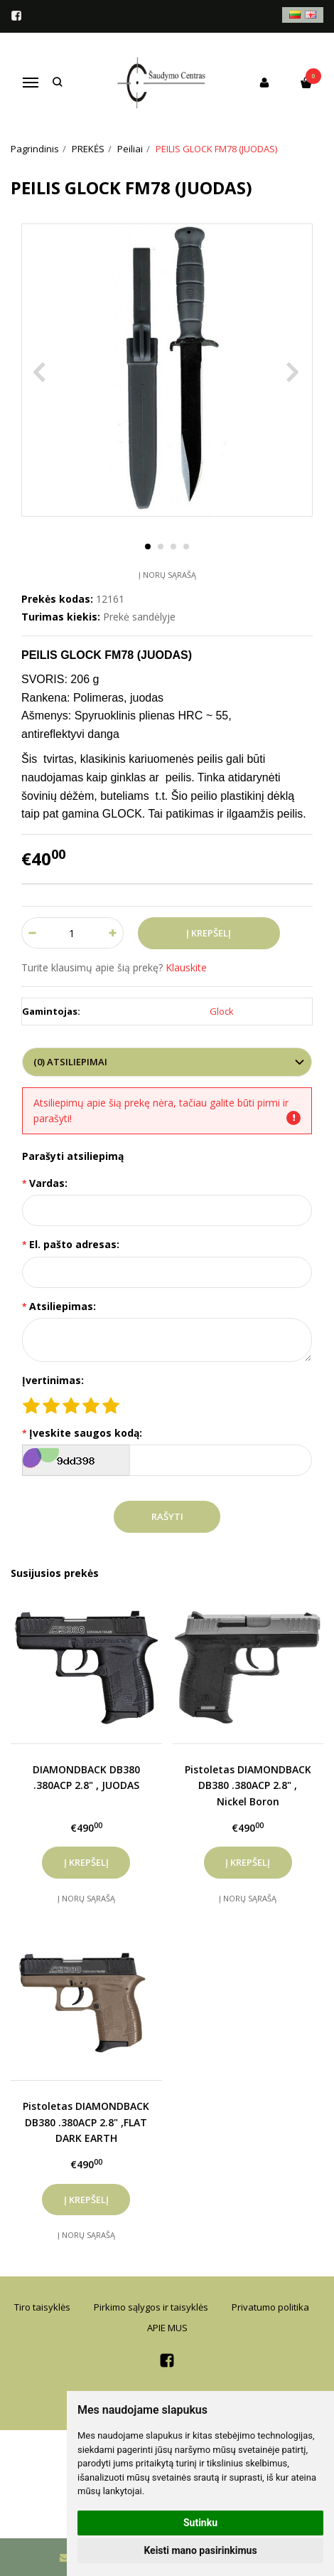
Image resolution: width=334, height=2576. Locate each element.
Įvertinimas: (53, 1380)
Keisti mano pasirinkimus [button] (200, 2550)
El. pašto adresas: (74, 1244)
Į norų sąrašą (167, 574)
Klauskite (186, 967)
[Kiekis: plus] (113, 933)
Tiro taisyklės (42, 2307)
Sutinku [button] (200, 2522)
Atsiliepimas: (62, 1306)
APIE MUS (167, 2327)
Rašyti (167, 1516)
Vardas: (48, 1183)
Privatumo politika (270, 2307)
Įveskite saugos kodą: (85, 1433)
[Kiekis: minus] (31, 933)
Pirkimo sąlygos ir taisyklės (151, 2307)
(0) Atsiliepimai (70, 1061)
